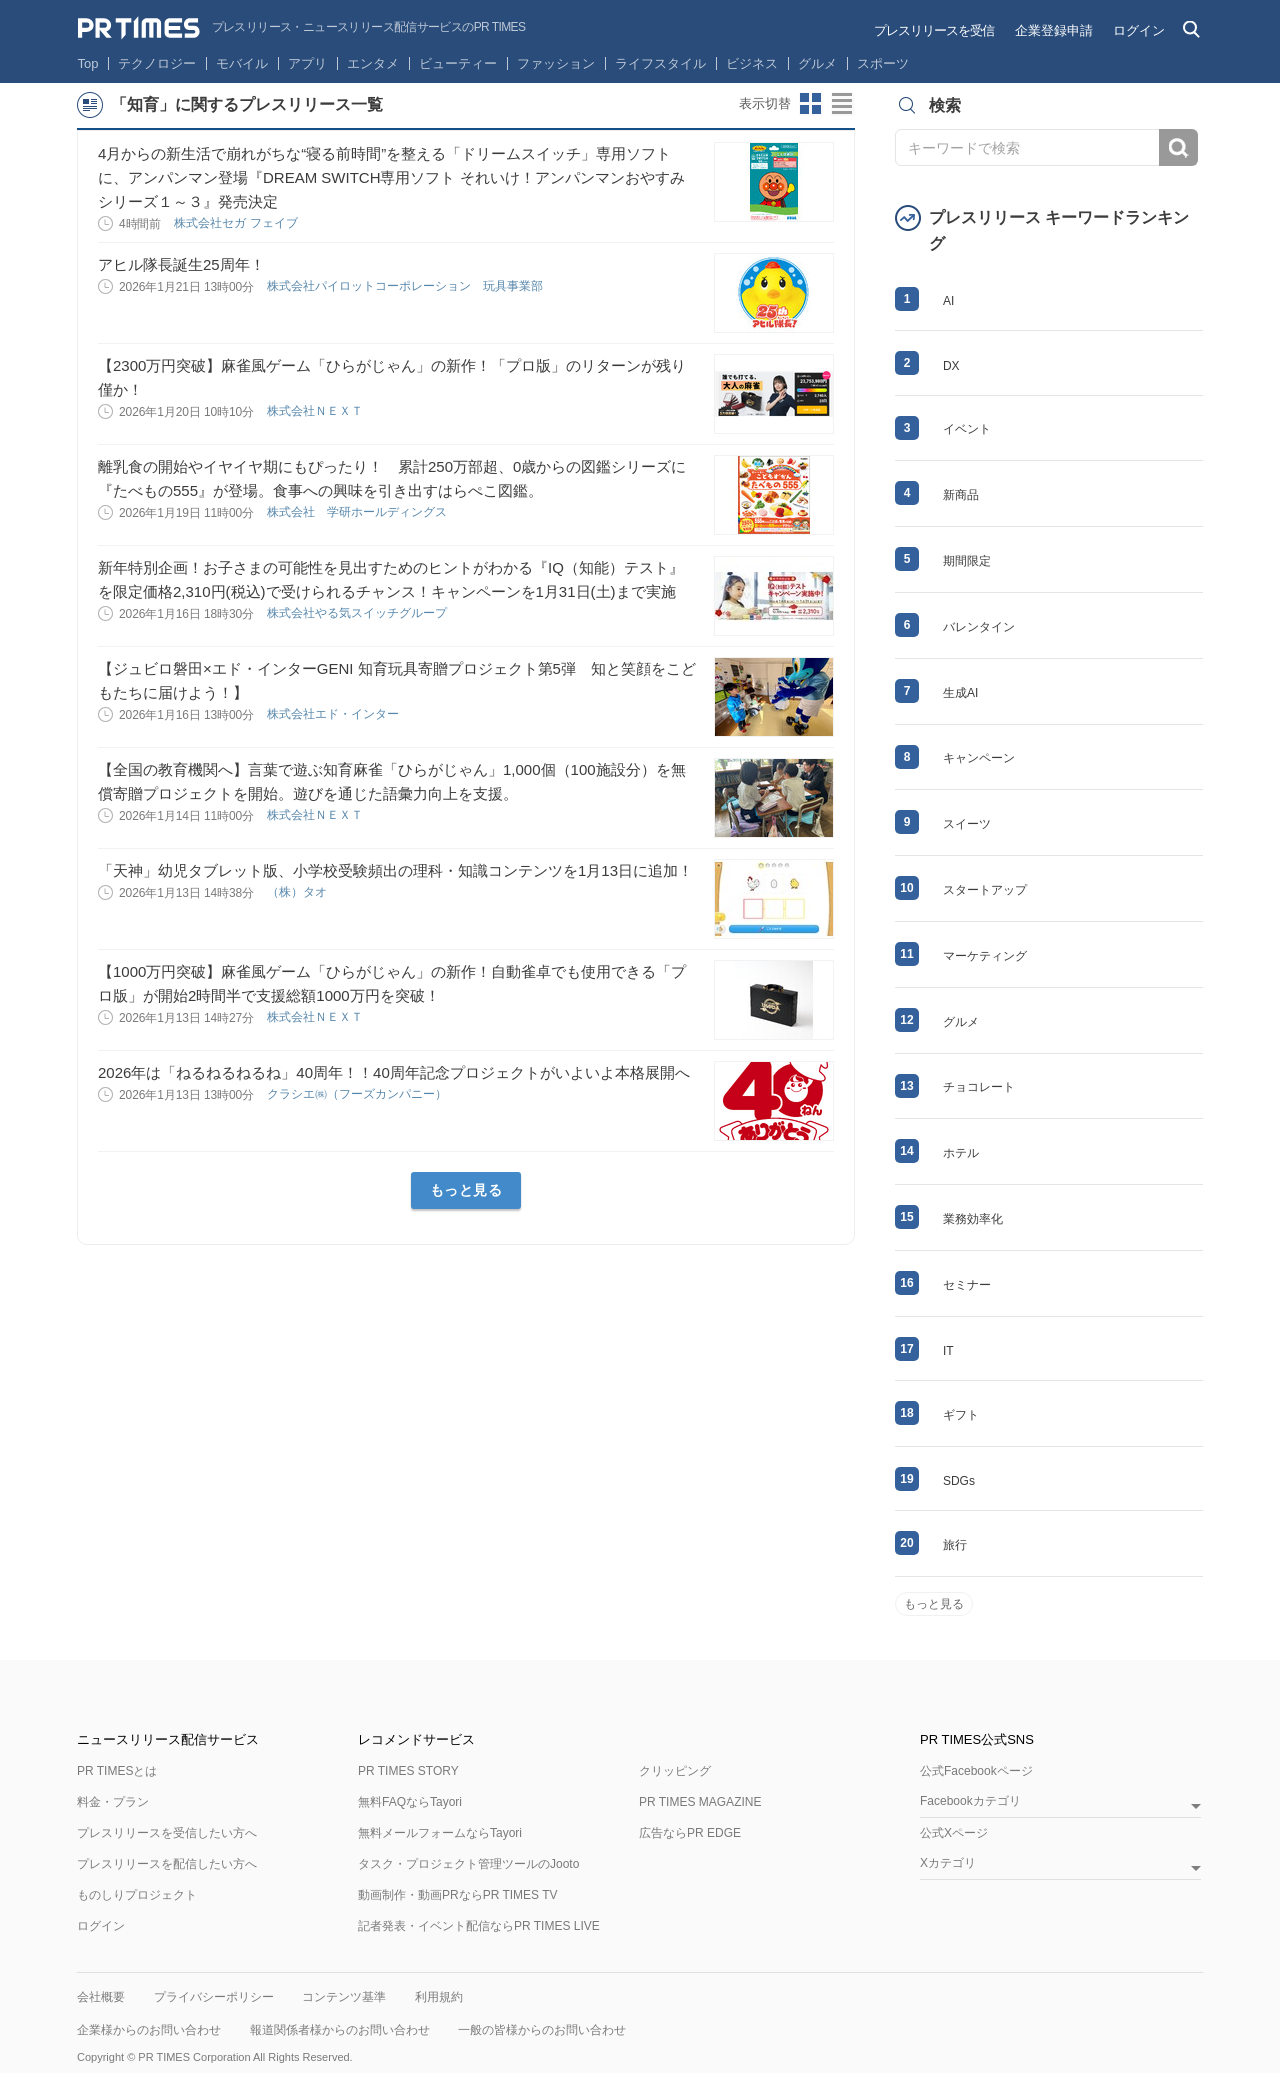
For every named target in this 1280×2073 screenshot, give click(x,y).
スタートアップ (985, 890)
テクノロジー (157, 63)
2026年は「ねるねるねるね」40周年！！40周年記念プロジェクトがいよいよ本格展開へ (394, 1072)
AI (948, 301)
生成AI (960, 693)
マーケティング (985, 956)
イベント (967, 429)
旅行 (955, 1545)
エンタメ (373, 63)
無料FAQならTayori (410, 1802)
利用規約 (439, 1997)
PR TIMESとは (117, 1771)
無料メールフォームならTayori (440, 1833)
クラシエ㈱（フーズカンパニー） (358, 1094)
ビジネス (752, 63)
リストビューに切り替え (843, 104)
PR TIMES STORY (408, 1771)
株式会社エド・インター (334, 714)
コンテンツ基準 (344, 1997)
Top (88, 63)
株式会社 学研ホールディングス (358, 512)
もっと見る (466, 1190)
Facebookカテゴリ (970, 1801)
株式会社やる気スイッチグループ (358, 613)
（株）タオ (298, 892)
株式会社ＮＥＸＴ (316, 411)
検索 (1178, 147)
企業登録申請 (1054, 30)
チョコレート (979, 1087)
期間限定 (967, 561)
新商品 (961, 495)
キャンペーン (979, 758)
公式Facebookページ (976, 1771)
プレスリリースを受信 (934, 30)
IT (948, 1351)
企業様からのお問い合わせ (149, 2030)
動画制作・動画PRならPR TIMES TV (458, 1895)
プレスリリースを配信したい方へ (167, 1864)
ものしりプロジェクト (137, 1895)
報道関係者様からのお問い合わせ (340, 2030)
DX (951, 366)
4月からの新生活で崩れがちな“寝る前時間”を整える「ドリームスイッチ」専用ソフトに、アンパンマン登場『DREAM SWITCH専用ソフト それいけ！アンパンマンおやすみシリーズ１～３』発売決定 (391, 177)
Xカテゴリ (948, 1863)
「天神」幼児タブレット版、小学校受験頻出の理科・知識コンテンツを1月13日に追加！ (395, 870)
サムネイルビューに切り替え (811, 104)
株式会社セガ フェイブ (237, 223)
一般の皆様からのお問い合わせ (542, 2030)
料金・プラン (113, 1802)
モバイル (242, 63)
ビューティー (458, 63)
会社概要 (101, 1997)
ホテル (961, 1153)
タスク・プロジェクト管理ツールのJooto (468, 1864)
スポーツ (883, 63)
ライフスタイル (660, 63)
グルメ (817, 63)
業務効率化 (973, 1219)
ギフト (961, 1415)
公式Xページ (954, 1833)
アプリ (307, 63)
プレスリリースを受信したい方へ (167, 1833)
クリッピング (675, 1771)
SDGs (959, 1481)
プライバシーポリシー (214, 1997)
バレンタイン (979, 627)
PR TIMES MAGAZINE (700, 1802)
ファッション (556, 63)
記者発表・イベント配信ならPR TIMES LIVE (479, 1926)
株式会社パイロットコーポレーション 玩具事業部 (406, 286)
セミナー (967, 1285)
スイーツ (967, 824)
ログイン (1139, 30)
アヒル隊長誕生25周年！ (181, 264)
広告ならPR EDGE (690, 1833)
